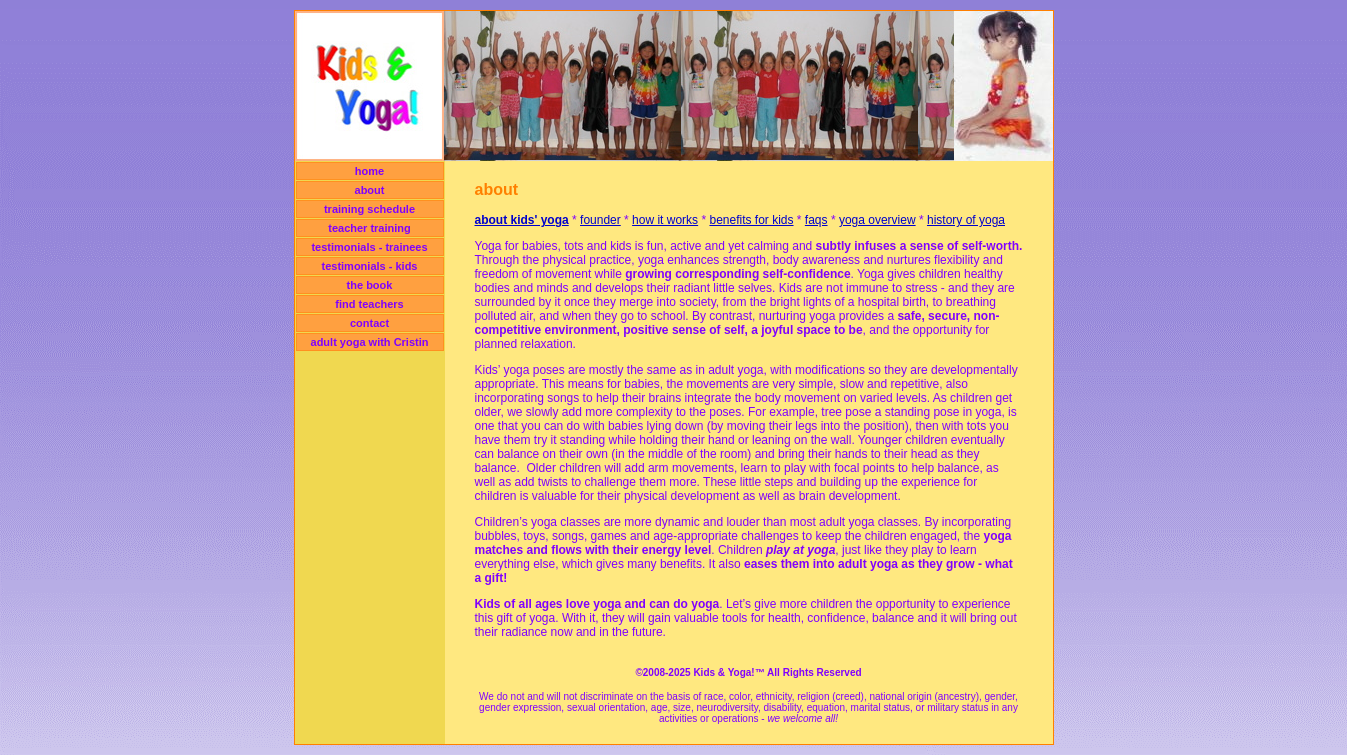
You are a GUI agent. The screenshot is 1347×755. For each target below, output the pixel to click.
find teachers (369, 304)
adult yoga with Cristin (370, 342)
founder (600, 220)
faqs (816, 220)
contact (369, 323)
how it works (665, 220)
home (369, 171)
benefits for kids (751, 220)
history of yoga (966, 220)
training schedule (369, 209)
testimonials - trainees (369, 247)
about (370, 190)
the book (370, 285)
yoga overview (877, 220)
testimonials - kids (370, 266)
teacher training (369, 228)
